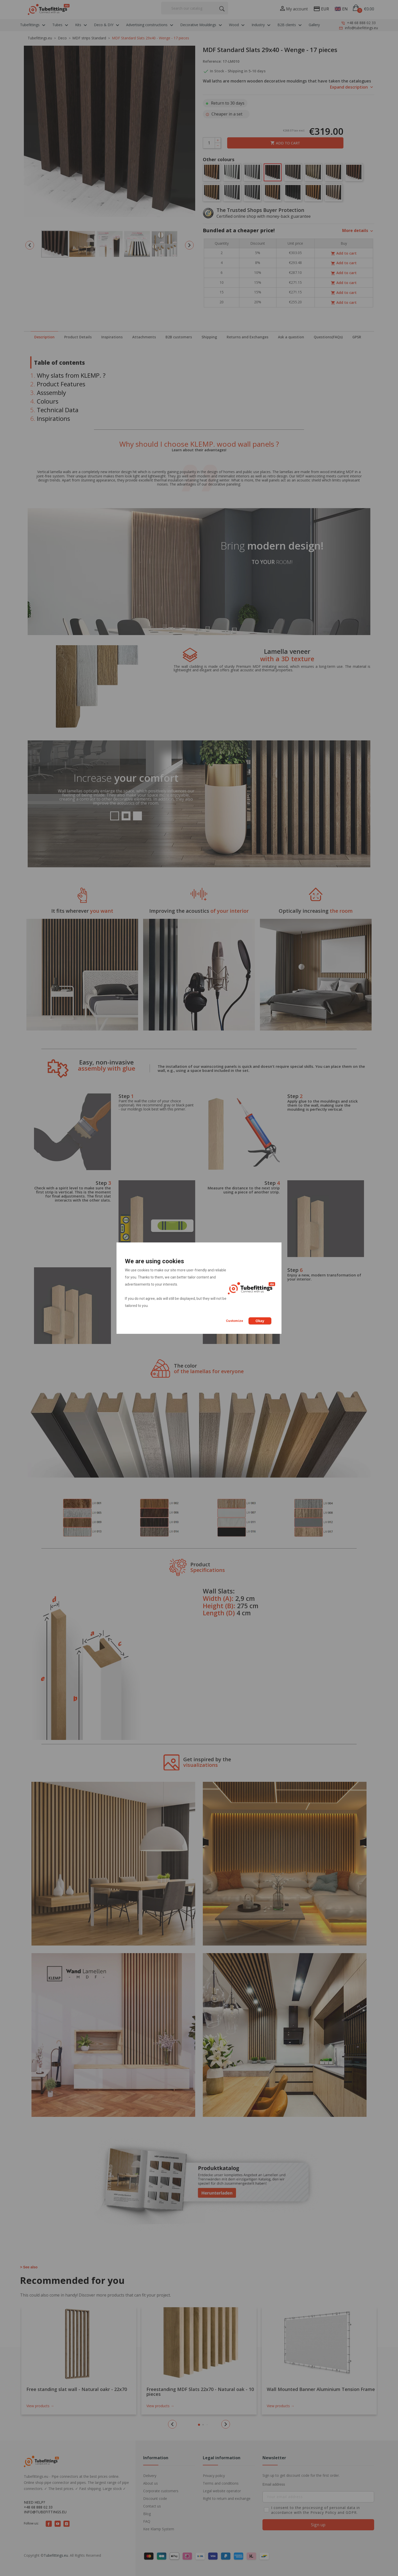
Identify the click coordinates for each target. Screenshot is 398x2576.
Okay (260, 1321)
